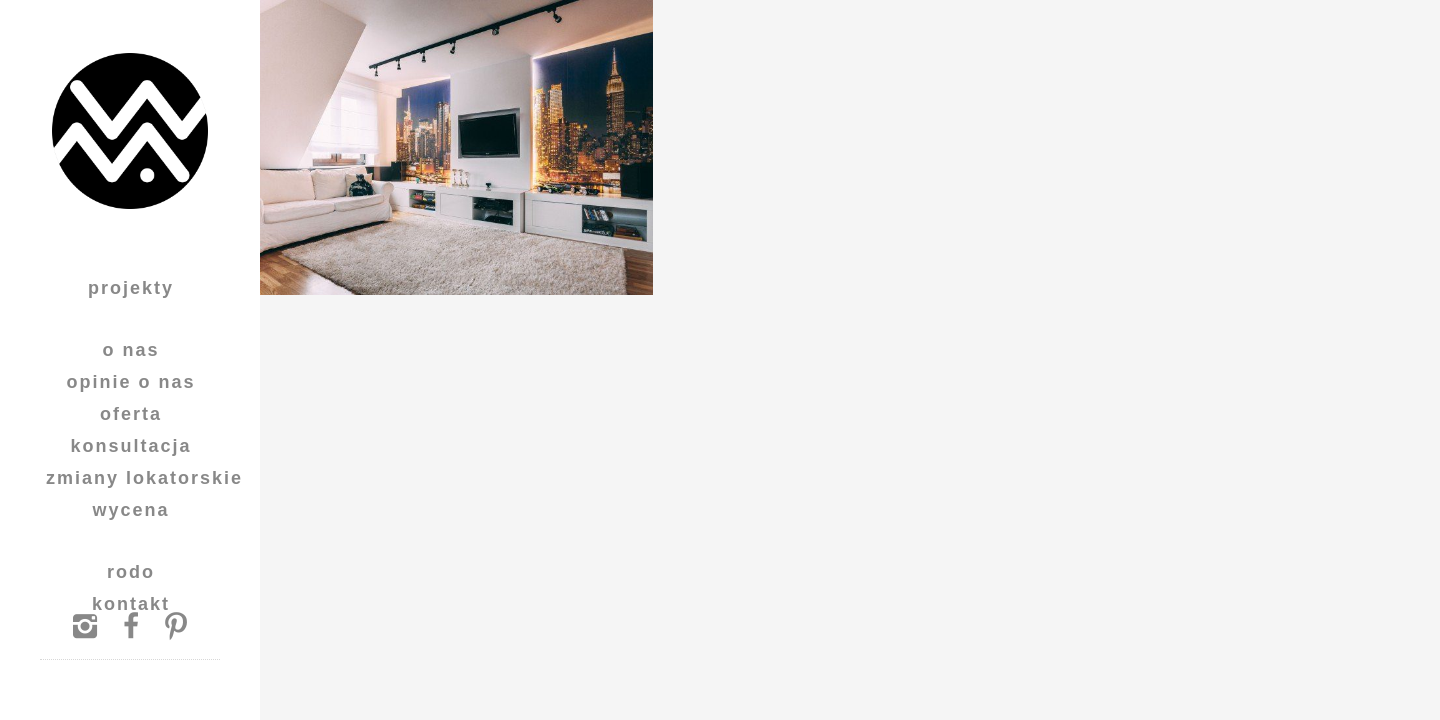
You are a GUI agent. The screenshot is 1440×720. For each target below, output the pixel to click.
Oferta (131, 414)
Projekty (131, 288)
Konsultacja (130, 446)
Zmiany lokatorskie (144, 478)
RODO (131, 572)
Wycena (130, 510)
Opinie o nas (130, 382)
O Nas (130, 350)
